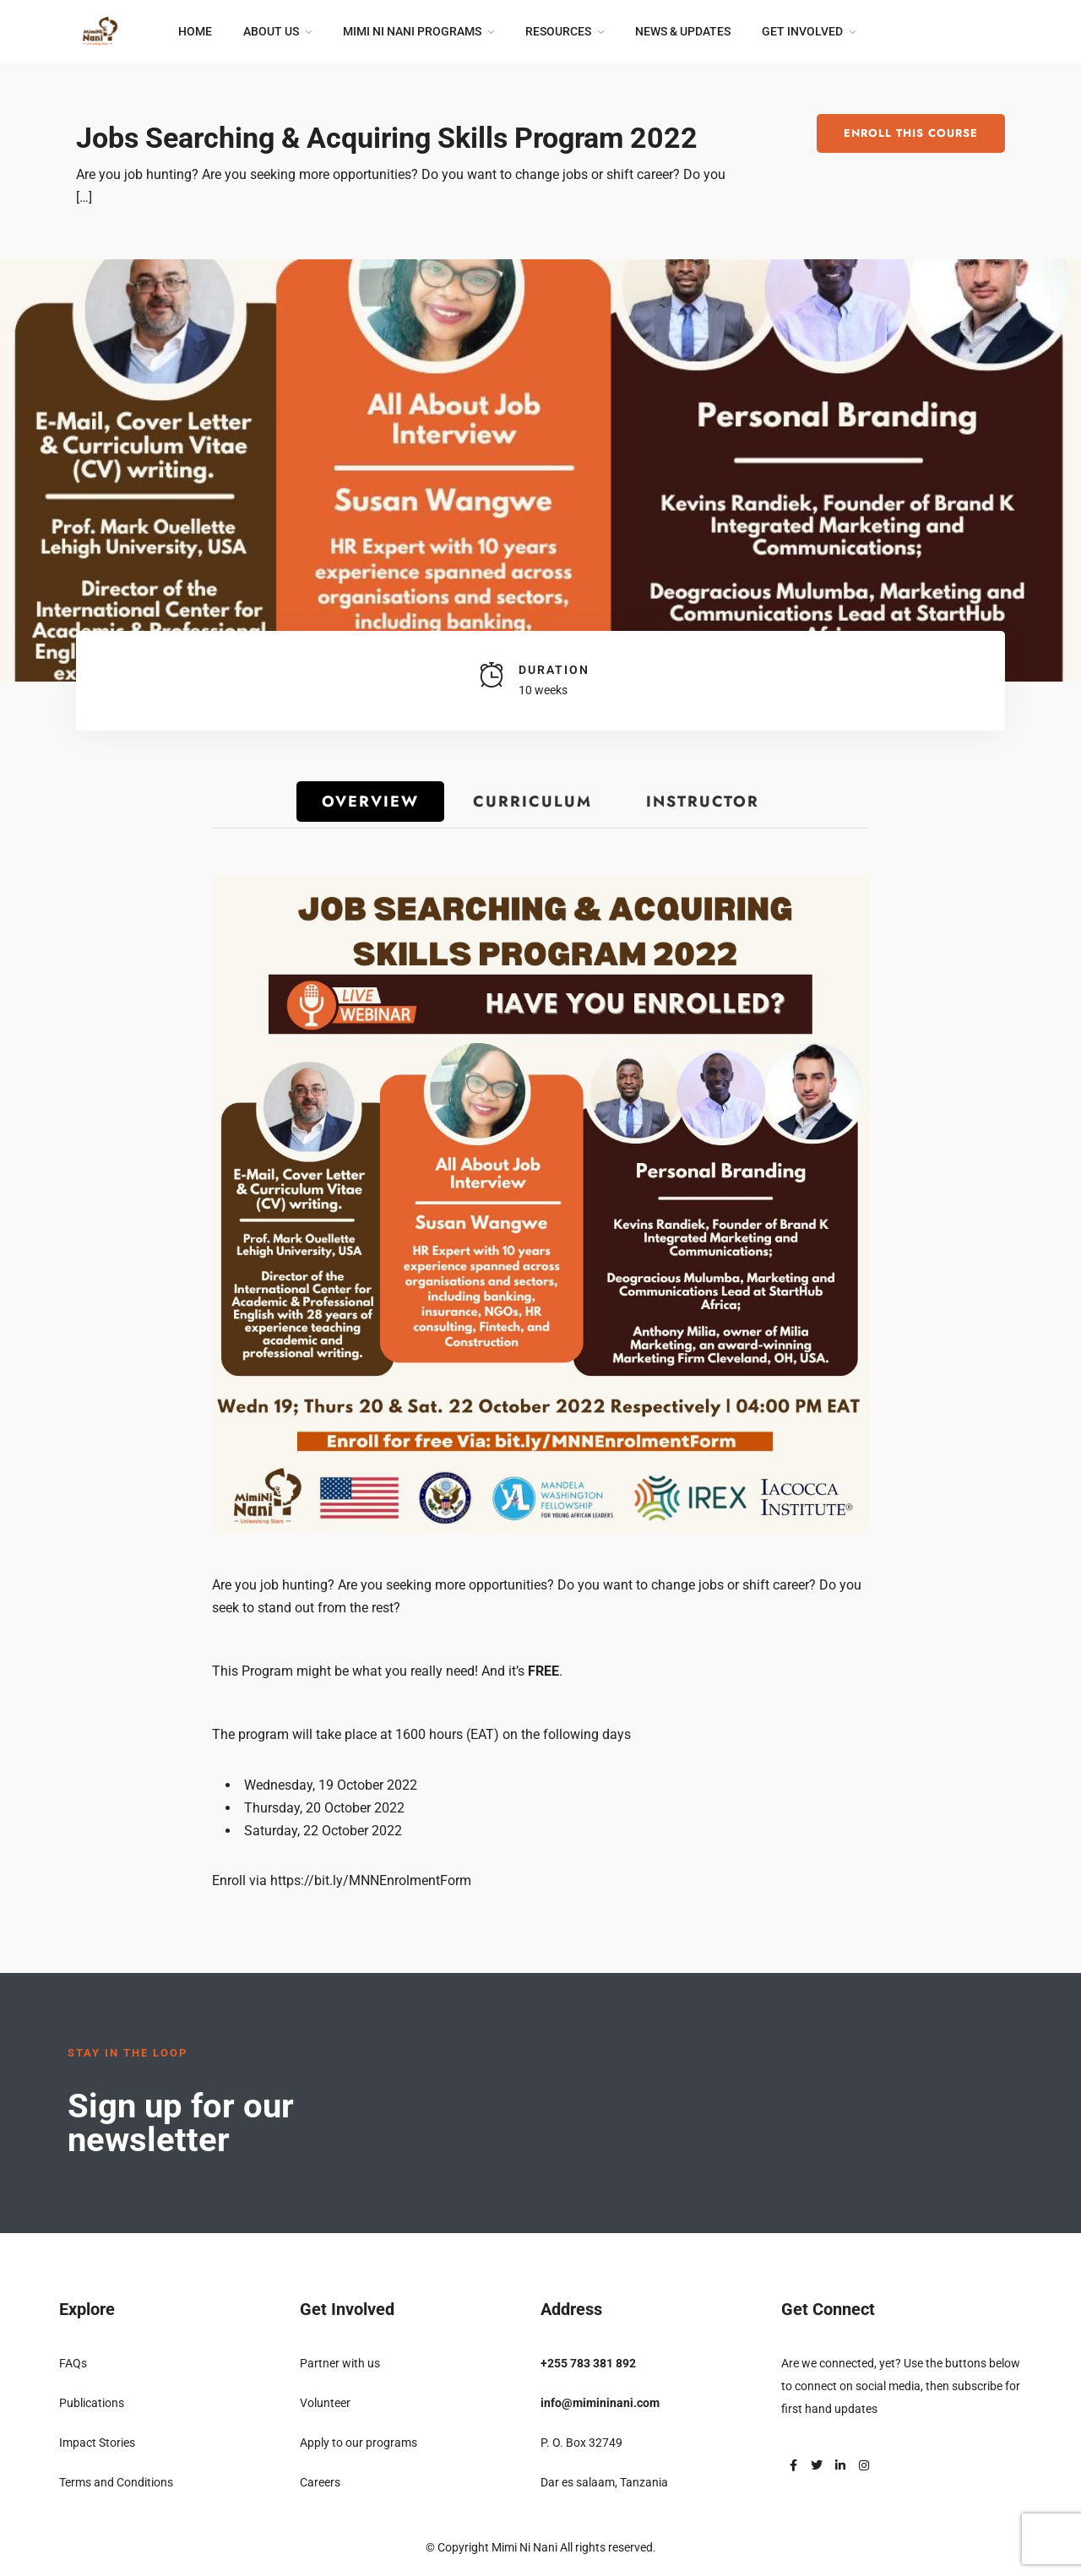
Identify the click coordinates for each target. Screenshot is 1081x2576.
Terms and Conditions (116, 2482)
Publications (91, 2403)
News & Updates (683, 31)
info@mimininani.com (600, 2403)
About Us (271, 31)
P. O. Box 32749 (581, 2442)
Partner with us (340, 2363)
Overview (370, 801)
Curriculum (532, 801)
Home (195, 31)
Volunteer (325, 2403)
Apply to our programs (358, 2442)
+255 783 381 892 (588, 2363)
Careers (320, 2482)
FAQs (73, 2363)
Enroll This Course (911, 133)
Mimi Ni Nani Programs (412, 31)
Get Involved (802, 31)
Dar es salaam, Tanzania (604, 2482)
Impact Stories (97, 2442)
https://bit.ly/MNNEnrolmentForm (370, 1880)
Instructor (702, 801)
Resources (558, 31)
